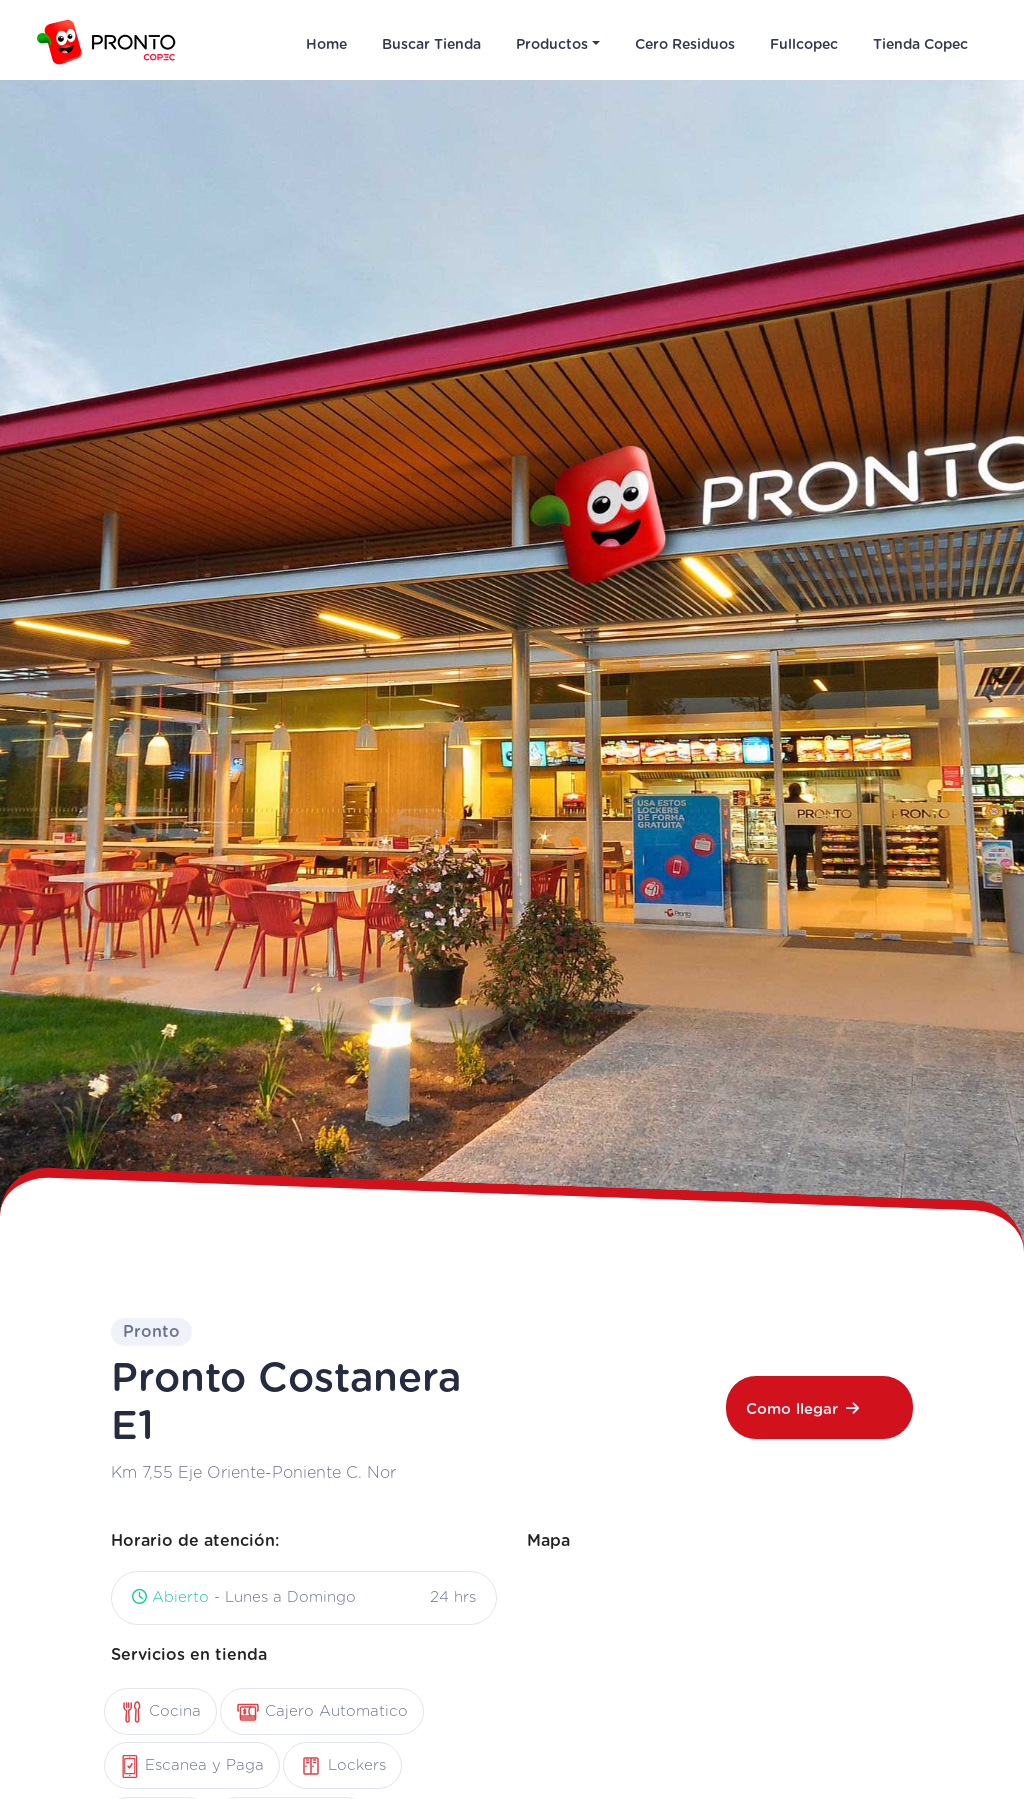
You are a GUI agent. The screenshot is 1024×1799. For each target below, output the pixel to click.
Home (326, 45)
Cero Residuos (685, 45)
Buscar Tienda (431, 45)
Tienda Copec (920, 45)
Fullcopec (804, 45)
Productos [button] (552, 45)
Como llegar (802, 1409)
